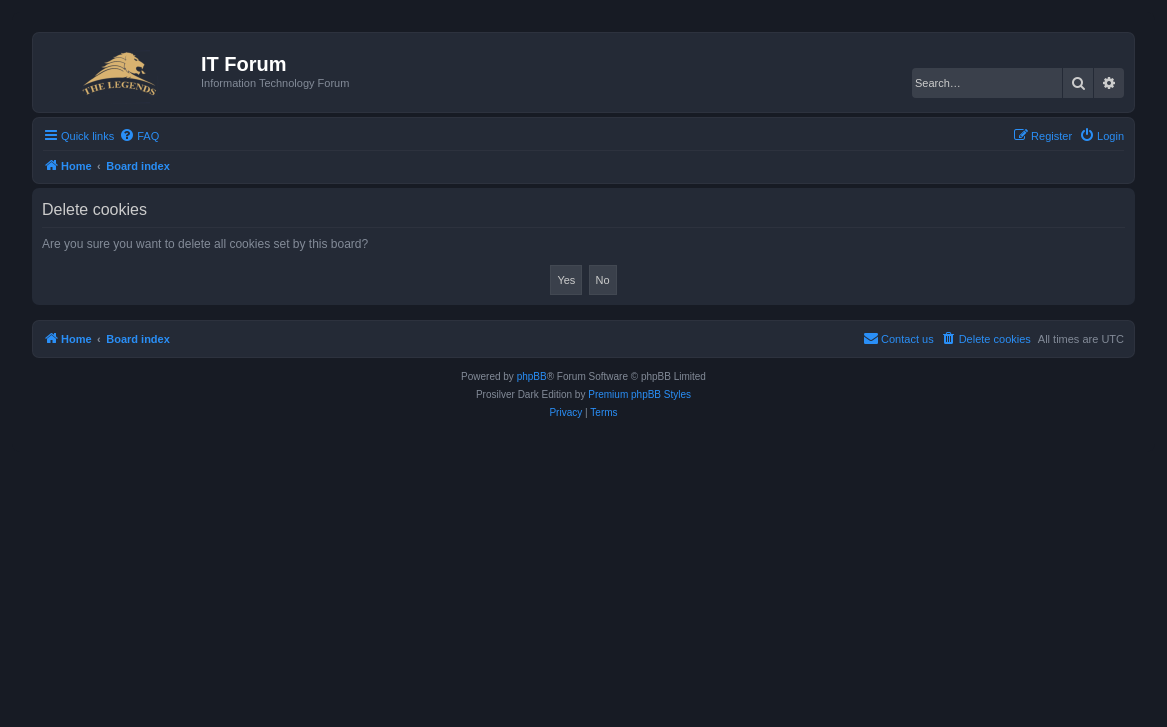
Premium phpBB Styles (639, 394)
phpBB (532, 376)
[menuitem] (139, 136)
